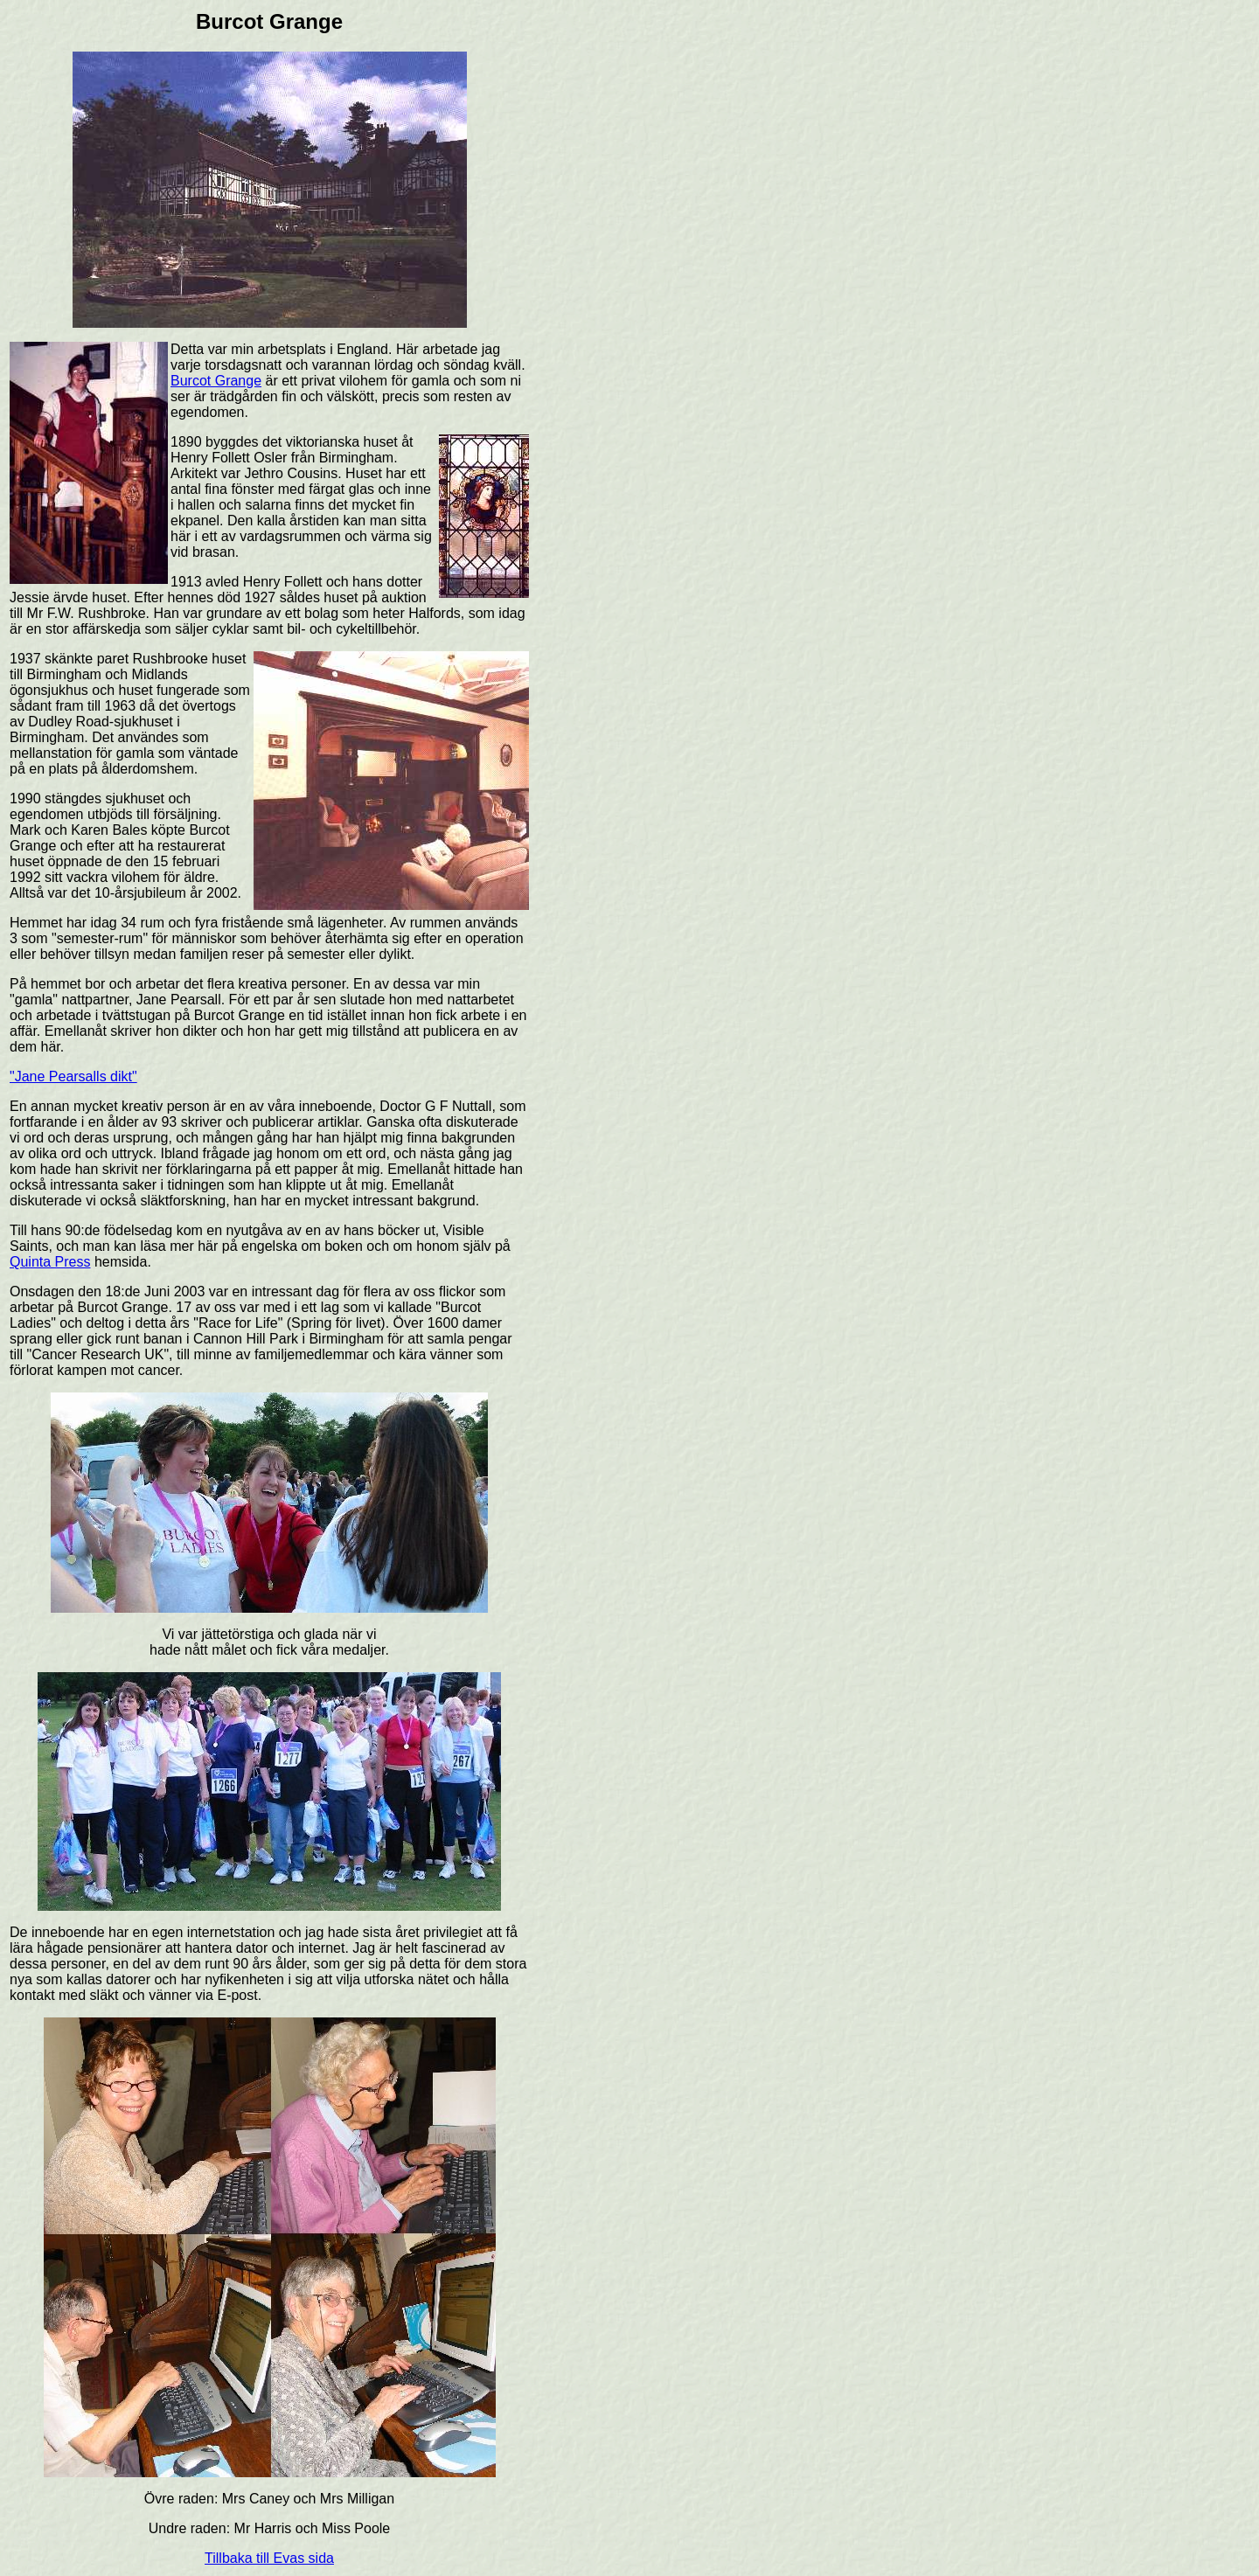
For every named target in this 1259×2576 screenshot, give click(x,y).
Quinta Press (50, 1261)
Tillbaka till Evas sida (269, 2558)
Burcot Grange (215, 380)
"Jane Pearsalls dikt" (73, 1076)
